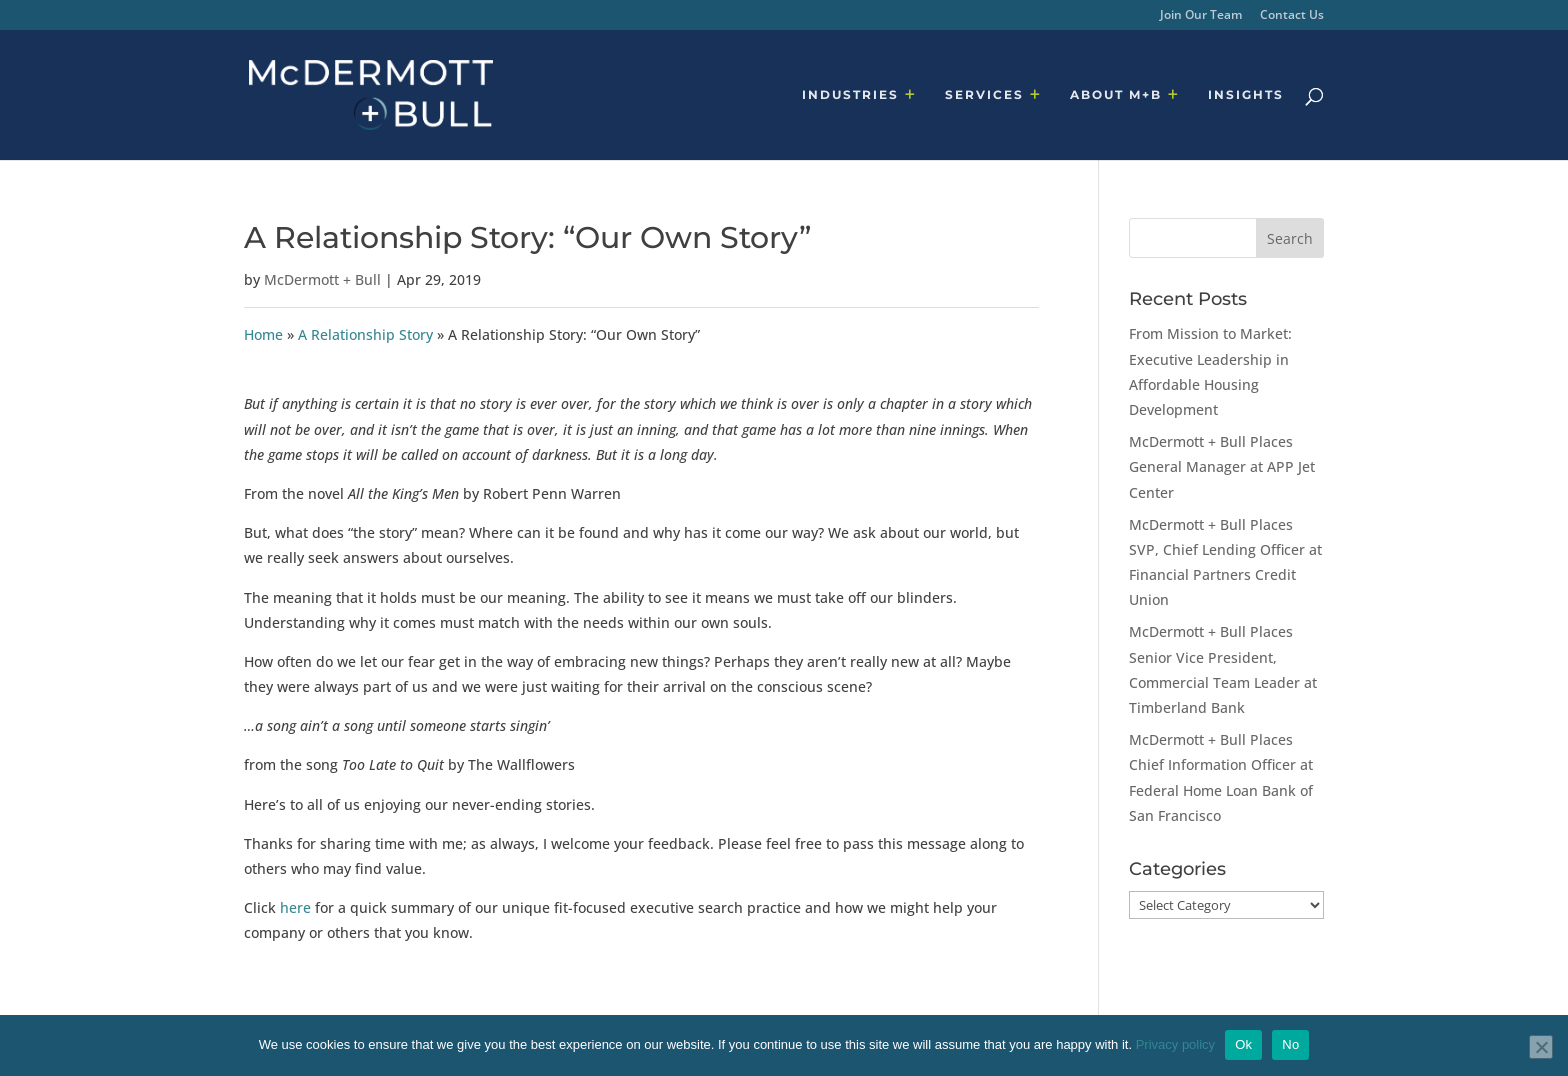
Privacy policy (1175, 1044)
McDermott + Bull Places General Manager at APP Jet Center (1222, 466)
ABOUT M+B (1116, 95)
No (1290, 1044)
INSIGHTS (1246, 95)
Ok (1243, 1044)
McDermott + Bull (322, 279)
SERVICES (984, 95)
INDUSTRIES (850, 95)
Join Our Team (1201, 16)
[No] (1541, 1047)
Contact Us (1292, 16)
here (293, 907)
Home (263, 334)
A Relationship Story (365, 334)
